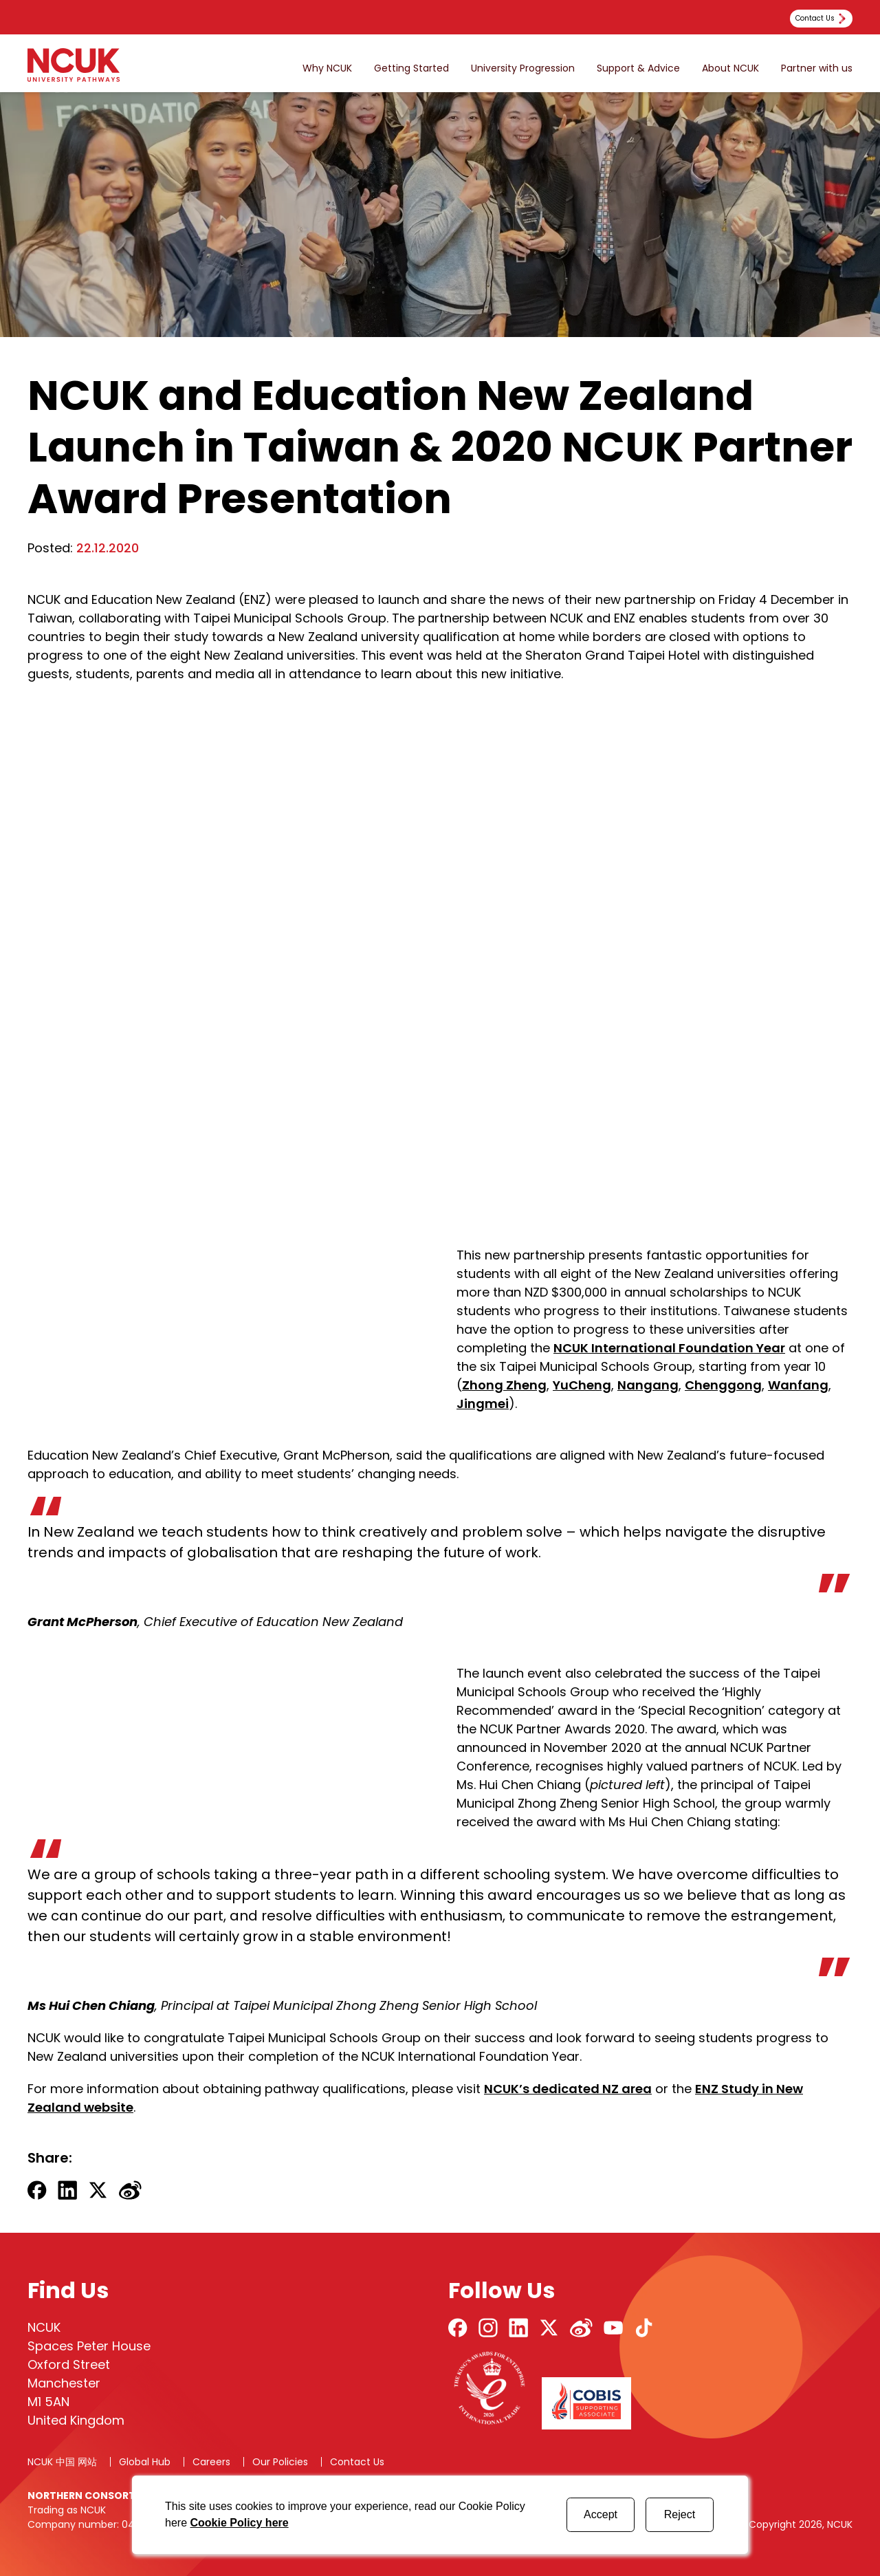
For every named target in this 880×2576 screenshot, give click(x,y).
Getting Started (411, 68)
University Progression (523, 68)
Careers (211, 2462)
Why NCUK (327, 68)
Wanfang (798, 1385)
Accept (600, 2514)
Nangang (648, 1385)
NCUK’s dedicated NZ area (568, 2088)
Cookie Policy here (239, 2523)
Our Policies (280, 2462)
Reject (679, 2514)
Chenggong (723, 1385)
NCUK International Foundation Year (669, 1347)
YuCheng (582, 1385)
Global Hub (144, 2462)
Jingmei (482, 1403)
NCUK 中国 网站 (62, 2462)
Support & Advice (638, 68)
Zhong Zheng (504, 1385)
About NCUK (730, 68)
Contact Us (357, 2462)
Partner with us (816, 68)
